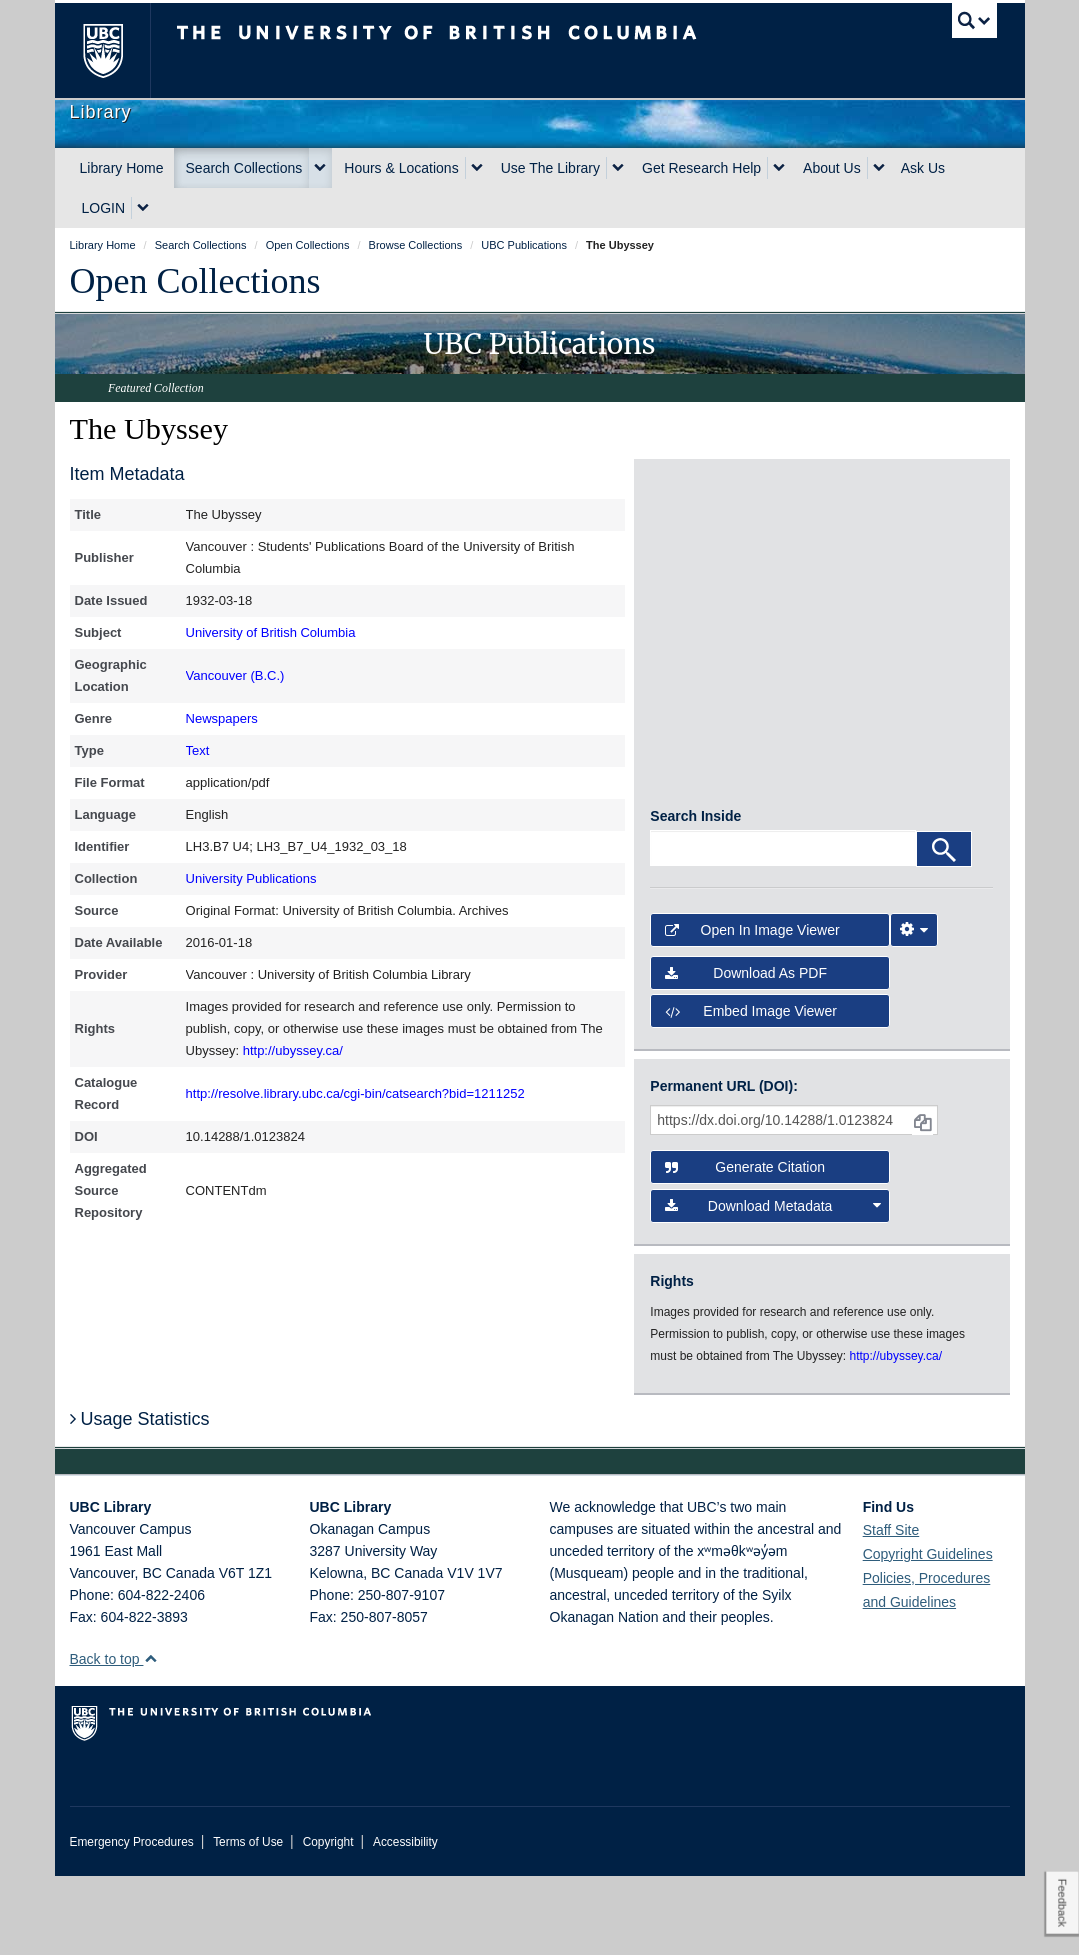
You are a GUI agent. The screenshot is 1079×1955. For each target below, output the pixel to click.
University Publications (251, 878)
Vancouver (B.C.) (235, 675)
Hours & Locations (401, 168)
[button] (150, 1737)
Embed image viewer (751, 1090)
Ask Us (923, 168)
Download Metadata (772, 1285)
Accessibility (405, 1921)
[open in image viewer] (693, 542)
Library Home (122, 168)
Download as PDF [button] (746, 1052)
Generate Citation (745, 1247)
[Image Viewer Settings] (914, 1010)
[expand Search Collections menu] (320, 168)
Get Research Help (701, 168)
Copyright (328, 1921)
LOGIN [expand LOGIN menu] (104, 208)
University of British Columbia (271, 632)
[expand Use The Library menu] (618, 168)
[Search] (944, 929)
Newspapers (222, 718)
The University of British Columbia (117, 50)
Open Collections (195, 281)
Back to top (114, 1738)
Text (198, 750)
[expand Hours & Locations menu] (477, 168)
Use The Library (550, 168)
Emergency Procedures (132, 1921)
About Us (832, 168)
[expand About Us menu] (879, 168)
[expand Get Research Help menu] (779, 168)
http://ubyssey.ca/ (293, 1050)
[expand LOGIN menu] (143, 208)
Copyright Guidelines (928, 1633)
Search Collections (244, 168)
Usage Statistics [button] (140, 1498)
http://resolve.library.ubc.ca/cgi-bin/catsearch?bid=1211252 (355, 1093)
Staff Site (891, 1609)
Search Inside (695, 896)
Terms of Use (248, 1921)
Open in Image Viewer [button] (752, 1010)
